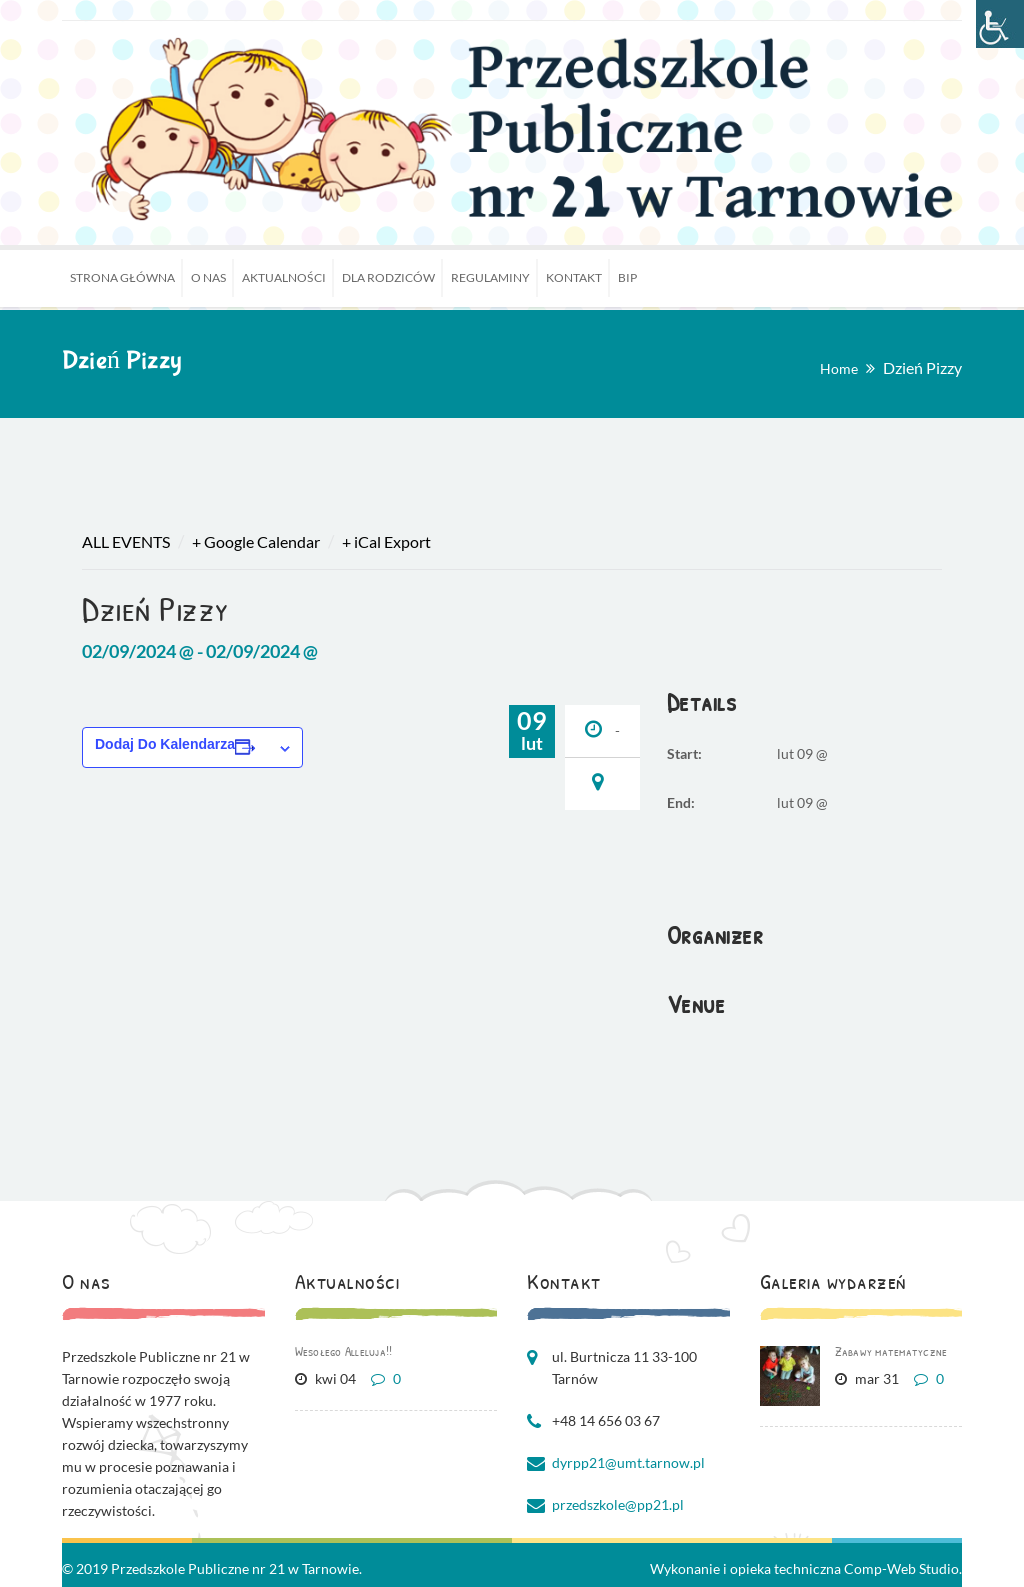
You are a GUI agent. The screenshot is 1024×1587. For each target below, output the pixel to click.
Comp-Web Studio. (903, 1568)
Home (839, 368)
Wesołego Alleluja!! (344, 1351)
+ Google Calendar (256, 541)
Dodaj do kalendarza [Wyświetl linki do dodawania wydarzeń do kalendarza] (165, 744)
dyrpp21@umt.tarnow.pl (628, 1462)
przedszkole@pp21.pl (618, 1504)
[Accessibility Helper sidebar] (1000, 24)
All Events (126, 541)
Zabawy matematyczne (891, 1351)
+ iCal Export (386, 541)
